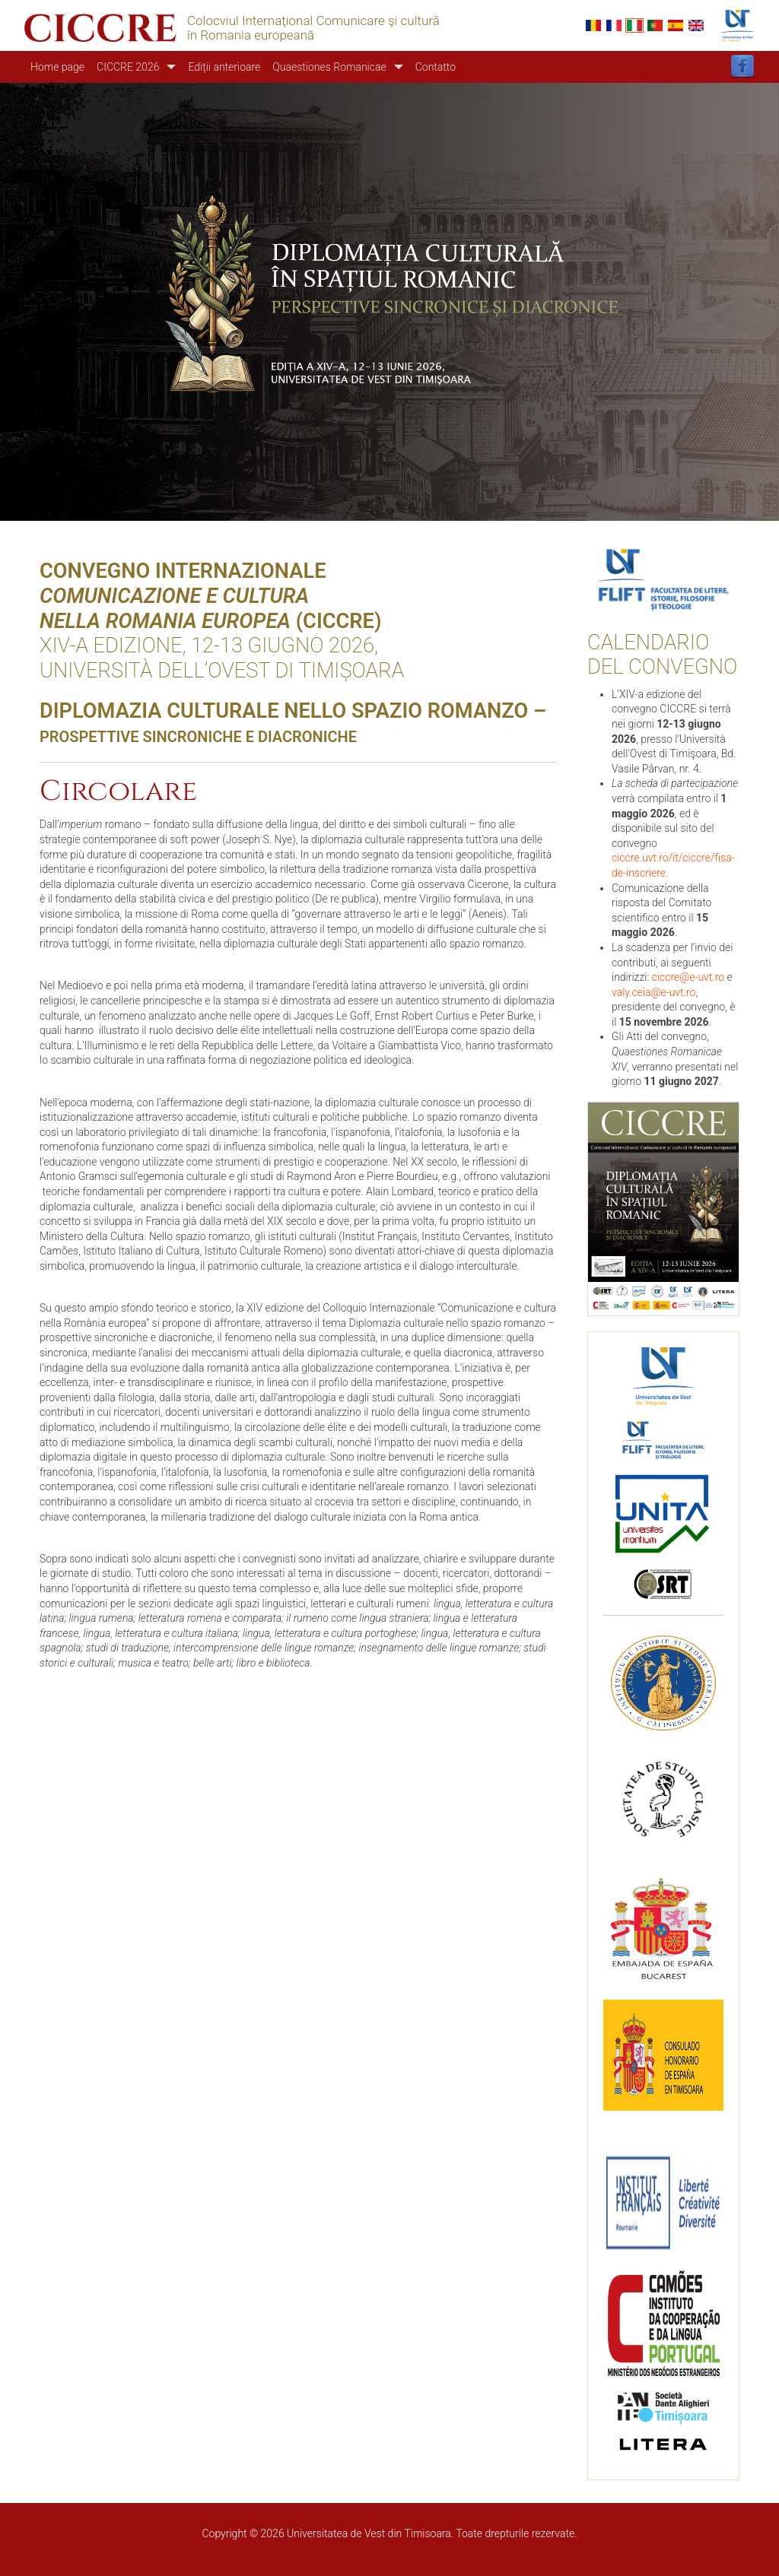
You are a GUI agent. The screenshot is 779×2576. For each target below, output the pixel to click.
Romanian (593, 25)
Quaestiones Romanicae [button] (329, 67)
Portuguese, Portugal (655, 25)
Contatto (435, 67)
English (696, 25)
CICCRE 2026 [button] (128, 67)
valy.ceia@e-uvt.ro (653, 992)
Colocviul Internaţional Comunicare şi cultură (313, 21)
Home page (57, 67)
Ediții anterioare (224, 67)
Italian (634, 25)
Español (675, 25)
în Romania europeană (250, 35)
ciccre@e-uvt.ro (688, 977)
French (614, 25)
